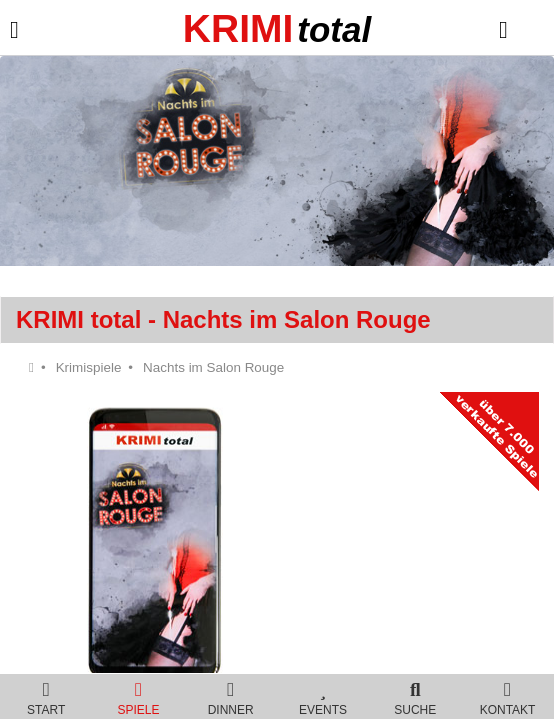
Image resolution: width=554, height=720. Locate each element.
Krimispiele (89, 367)
